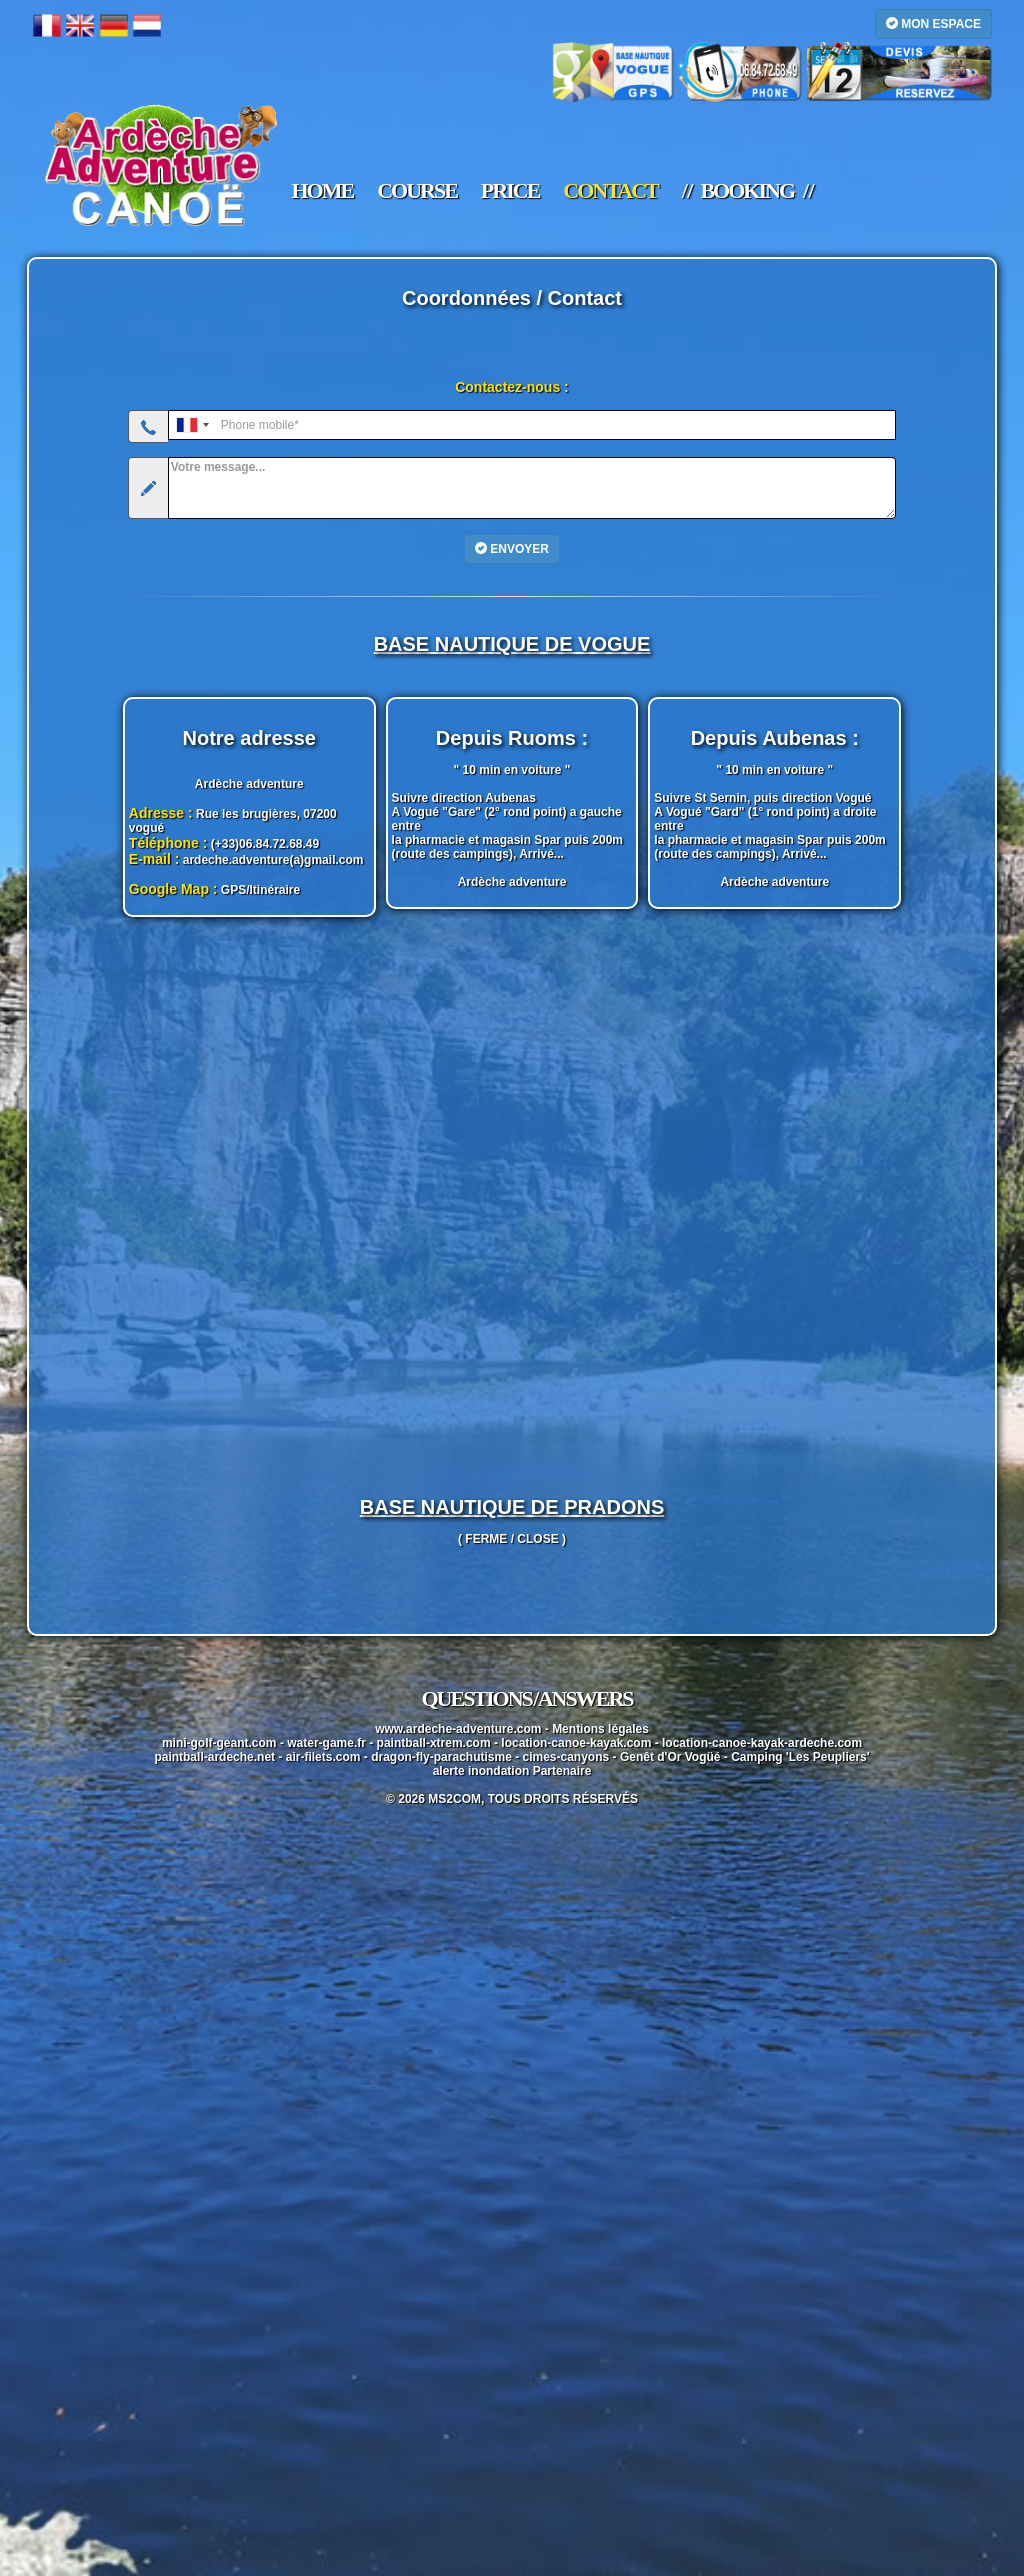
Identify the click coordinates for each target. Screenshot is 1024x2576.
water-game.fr (326, 1743)
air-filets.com (323, 1757)
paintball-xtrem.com (434, 1743)
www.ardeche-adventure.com (458, 1729)
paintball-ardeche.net (214, 1757)
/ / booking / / (747, 191)
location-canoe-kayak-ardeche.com (762, 1743)
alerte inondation (481, 1771)
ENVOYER (512, 548)
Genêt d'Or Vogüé (670, 1757)
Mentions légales (600, 1729)
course (417, 191)
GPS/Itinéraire (260, 890)
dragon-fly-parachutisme (441, 1757)
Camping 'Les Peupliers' (800, 1757)
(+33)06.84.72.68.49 (265, 844)
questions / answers (526, 1698)
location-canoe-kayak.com (576, 1743)
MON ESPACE (933, 23)
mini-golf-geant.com (219, 1743)
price (510, 191)
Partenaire (562, 1771)
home (323, 191)
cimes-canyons (566, 1757)
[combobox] (192, 425)
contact (610, 191)
